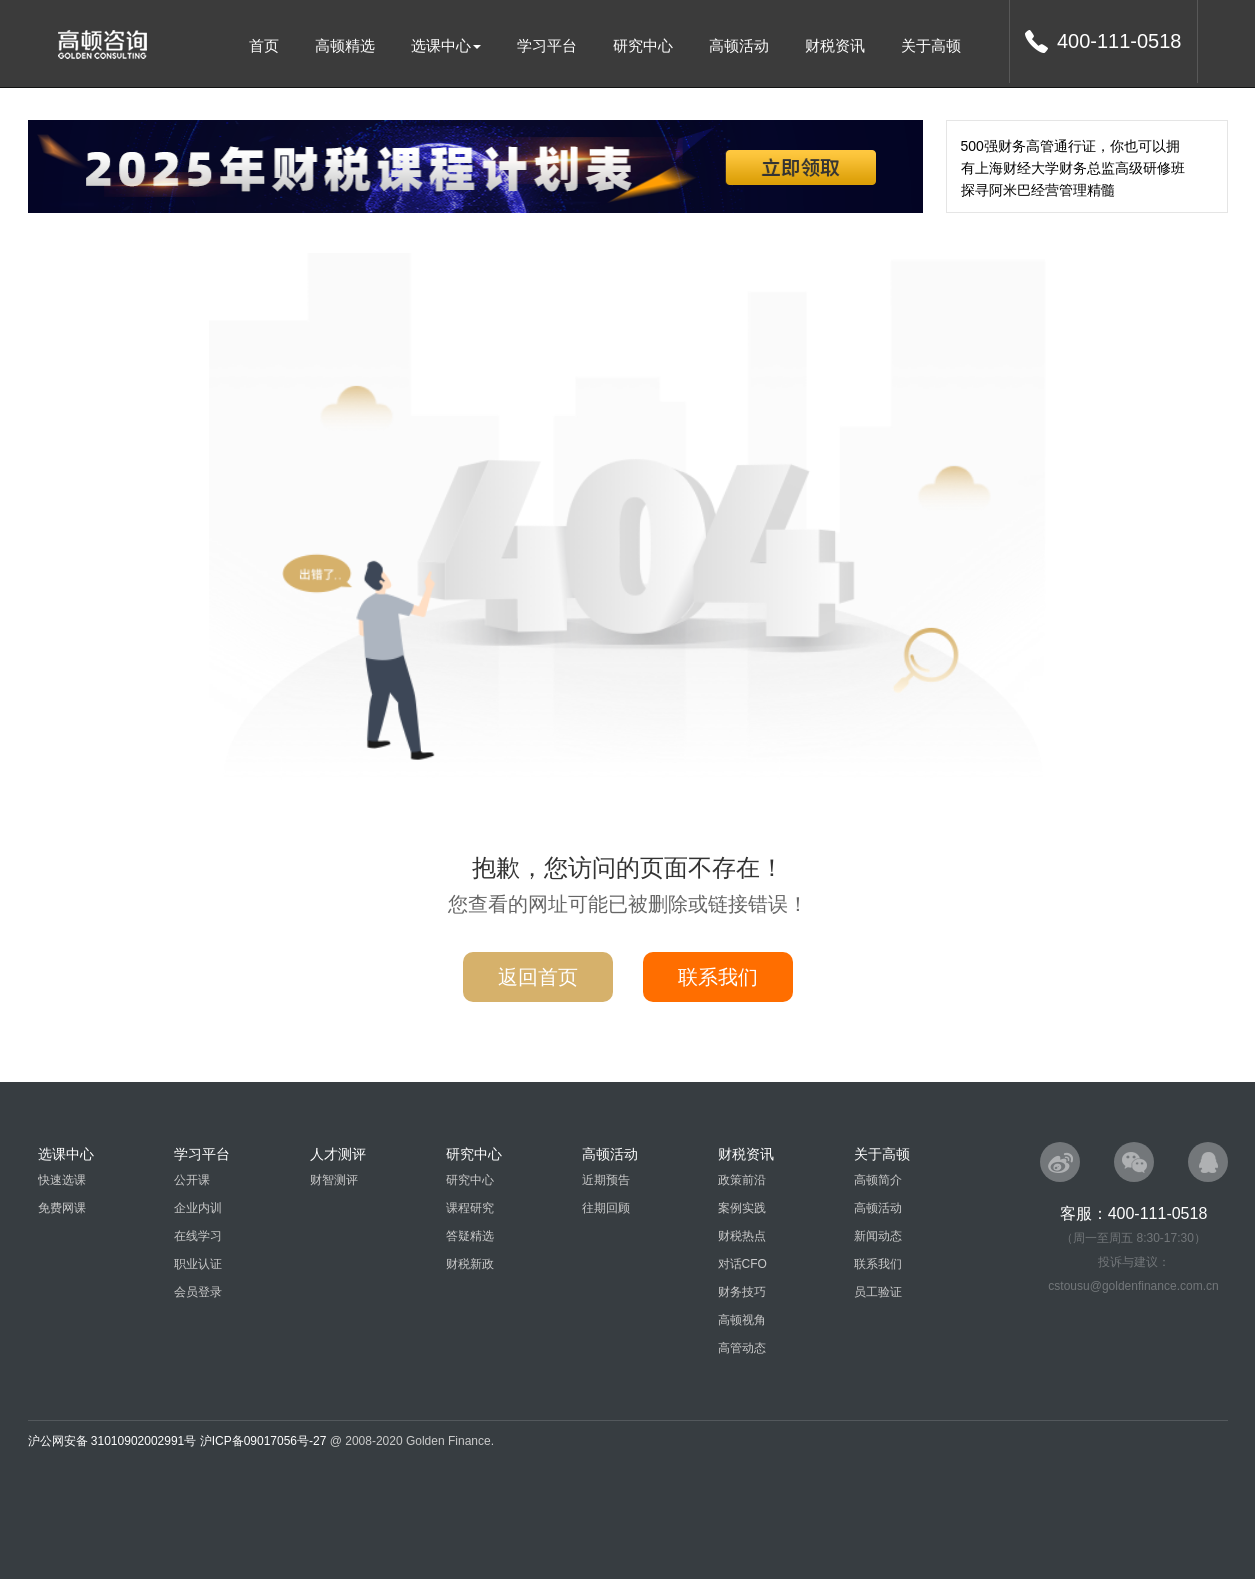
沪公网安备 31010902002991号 (112, 1441)
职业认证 (198, 1264)
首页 (264, 45)
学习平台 (547, 45)
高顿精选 (345, 45)
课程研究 (470, 1208)
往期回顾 (606, 1208)
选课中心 (446, 45)
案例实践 (742, 1208)
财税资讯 (835, 45)
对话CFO (742, 1264)
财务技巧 (742, 1292)
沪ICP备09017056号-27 (263, 1441)
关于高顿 (931, 45)
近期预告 (606, 1180)
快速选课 (62, 1180)
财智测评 (334, 1180)
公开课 (192, 1180)
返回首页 (538, 977)
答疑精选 (470, 1236)
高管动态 (742, 1348)
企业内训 (198, 1208)
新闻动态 (878, 1236)
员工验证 (878, 1292)
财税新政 (470, 1264)
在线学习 (198, 1236)
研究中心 (643, 45)
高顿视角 (742, 1320)
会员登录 (198, 1292)
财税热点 (742, 1236)
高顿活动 (739, 45)
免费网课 (62, 1208)
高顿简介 (878, 1180)
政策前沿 (742, 1180)
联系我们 (718, 977)
